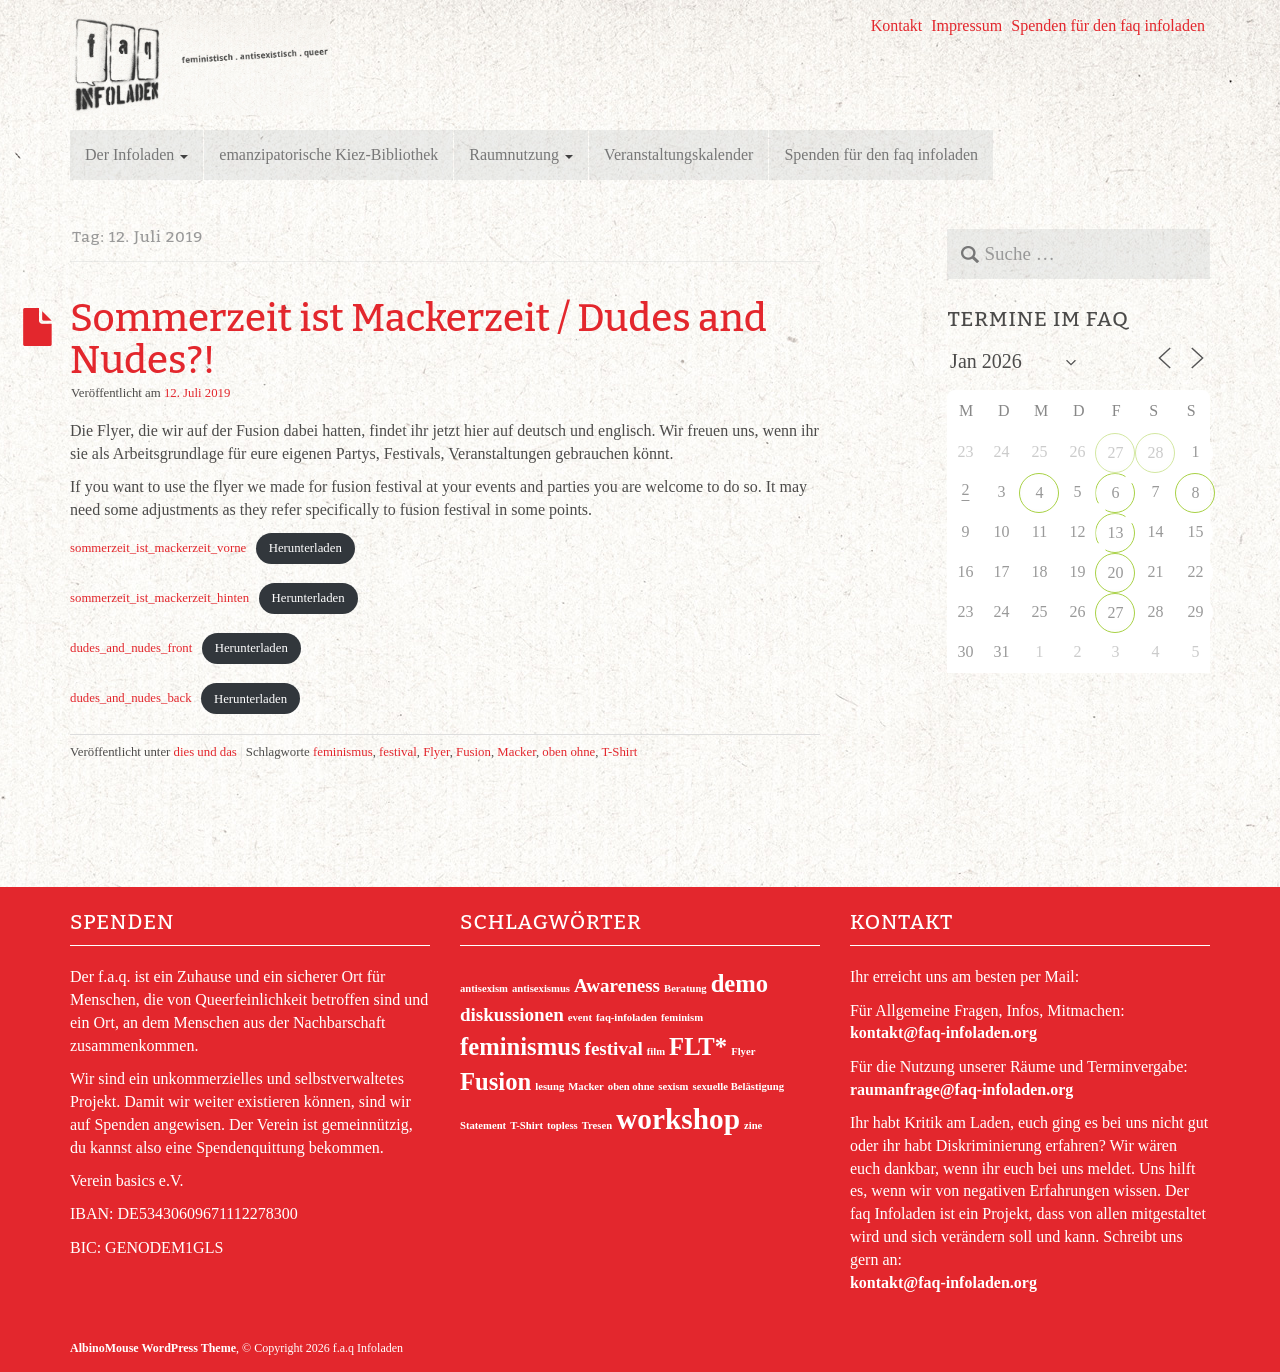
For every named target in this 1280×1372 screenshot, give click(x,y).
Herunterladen (305, 548)
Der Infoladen (136, 154)
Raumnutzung (521, 154)
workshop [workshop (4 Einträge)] (678, 1119)
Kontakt (897, 25)
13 (1115, 532)
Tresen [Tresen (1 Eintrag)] (597, 1125)
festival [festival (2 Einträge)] (614, 1048)
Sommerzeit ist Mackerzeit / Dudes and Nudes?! (418, 339)
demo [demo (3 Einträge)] (740, 983)
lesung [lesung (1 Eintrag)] (549, 1086)
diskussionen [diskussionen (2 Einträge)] (512, 1014)
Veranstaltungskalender (678, 154)
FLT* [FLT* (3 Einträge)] (698, 1046)
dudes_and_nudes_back (131, 699)
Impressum (966, 25)
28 (1155, 452)
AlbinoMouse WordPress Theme (153, 1348)
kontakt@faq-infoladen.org (943, 1032)
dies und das (205, 752)
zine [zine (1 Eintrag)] (753, 1125)
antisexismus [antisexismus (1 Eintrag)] (541, 988)
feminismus (343, 752)
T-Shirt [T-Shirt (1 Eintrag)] (526, 1125)
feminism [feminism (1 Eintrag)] (682, 1017)
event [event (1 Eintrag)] (580, 1017)
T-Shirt (619, 752)
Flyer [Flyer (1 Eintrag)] (743, 1051)
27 (1115, 452)
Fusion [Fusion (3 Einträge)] (495, 1081)
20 (1115, 572)
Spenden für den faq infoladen (1108, 25)
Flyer (436, 752)
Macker (516, 752)
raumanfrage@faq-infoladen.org (961, 1089)
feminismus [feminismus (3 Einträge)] (520, 1046)
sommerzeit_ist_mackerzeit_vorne (158, 548)
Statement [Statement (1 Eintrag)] (483, 1125)
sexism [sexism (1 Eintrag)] (673, 1086)
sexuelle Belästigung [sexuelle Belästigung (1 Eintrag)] (738, 1086)
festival (398, 752)
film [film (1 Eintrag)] (656, 1051)
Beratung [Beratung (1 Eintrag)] (685, 988)
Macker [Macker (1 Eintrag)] (586, 1086)
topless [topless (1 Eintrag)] (562, 1125)
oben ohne (568, 752)
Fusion (473, 752)
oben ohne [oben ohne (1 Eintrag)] (631, 1086)
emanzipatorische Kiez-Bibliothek (328, 154)
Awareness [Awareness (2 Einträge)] (617, 985)
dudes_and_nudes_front (131, 648)
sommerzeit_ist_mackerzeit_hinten (159, 598)
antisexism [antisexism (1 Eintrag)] (484, 988)
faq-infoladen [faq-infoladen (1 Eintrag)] (626, 1017)
